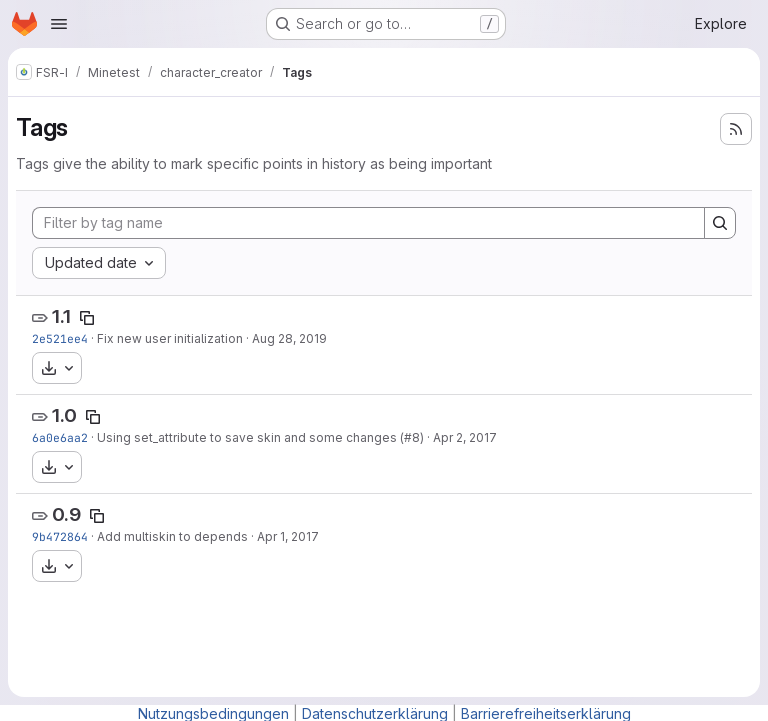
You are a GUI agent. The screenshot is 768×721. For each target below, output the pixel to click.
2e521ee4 (60, 338)
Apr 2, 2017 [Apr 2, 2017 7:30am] (465, 437)
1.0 (64, 415)
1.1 (61, 316)
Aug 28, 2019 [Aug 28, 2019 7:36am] (289, 338)
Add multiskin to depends (172, 536)
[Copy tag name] (87, 318)
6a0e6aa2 (60, 437)
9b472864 (60, 536)
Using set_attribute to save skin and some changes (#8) (260, 437)
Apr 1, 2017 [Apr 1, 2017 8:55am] (288, 536)
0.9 (66, 514)
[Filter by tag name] (368, 223)
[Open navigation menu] (59, 24)
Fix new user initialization (170, 338)
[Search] (720, 223)
